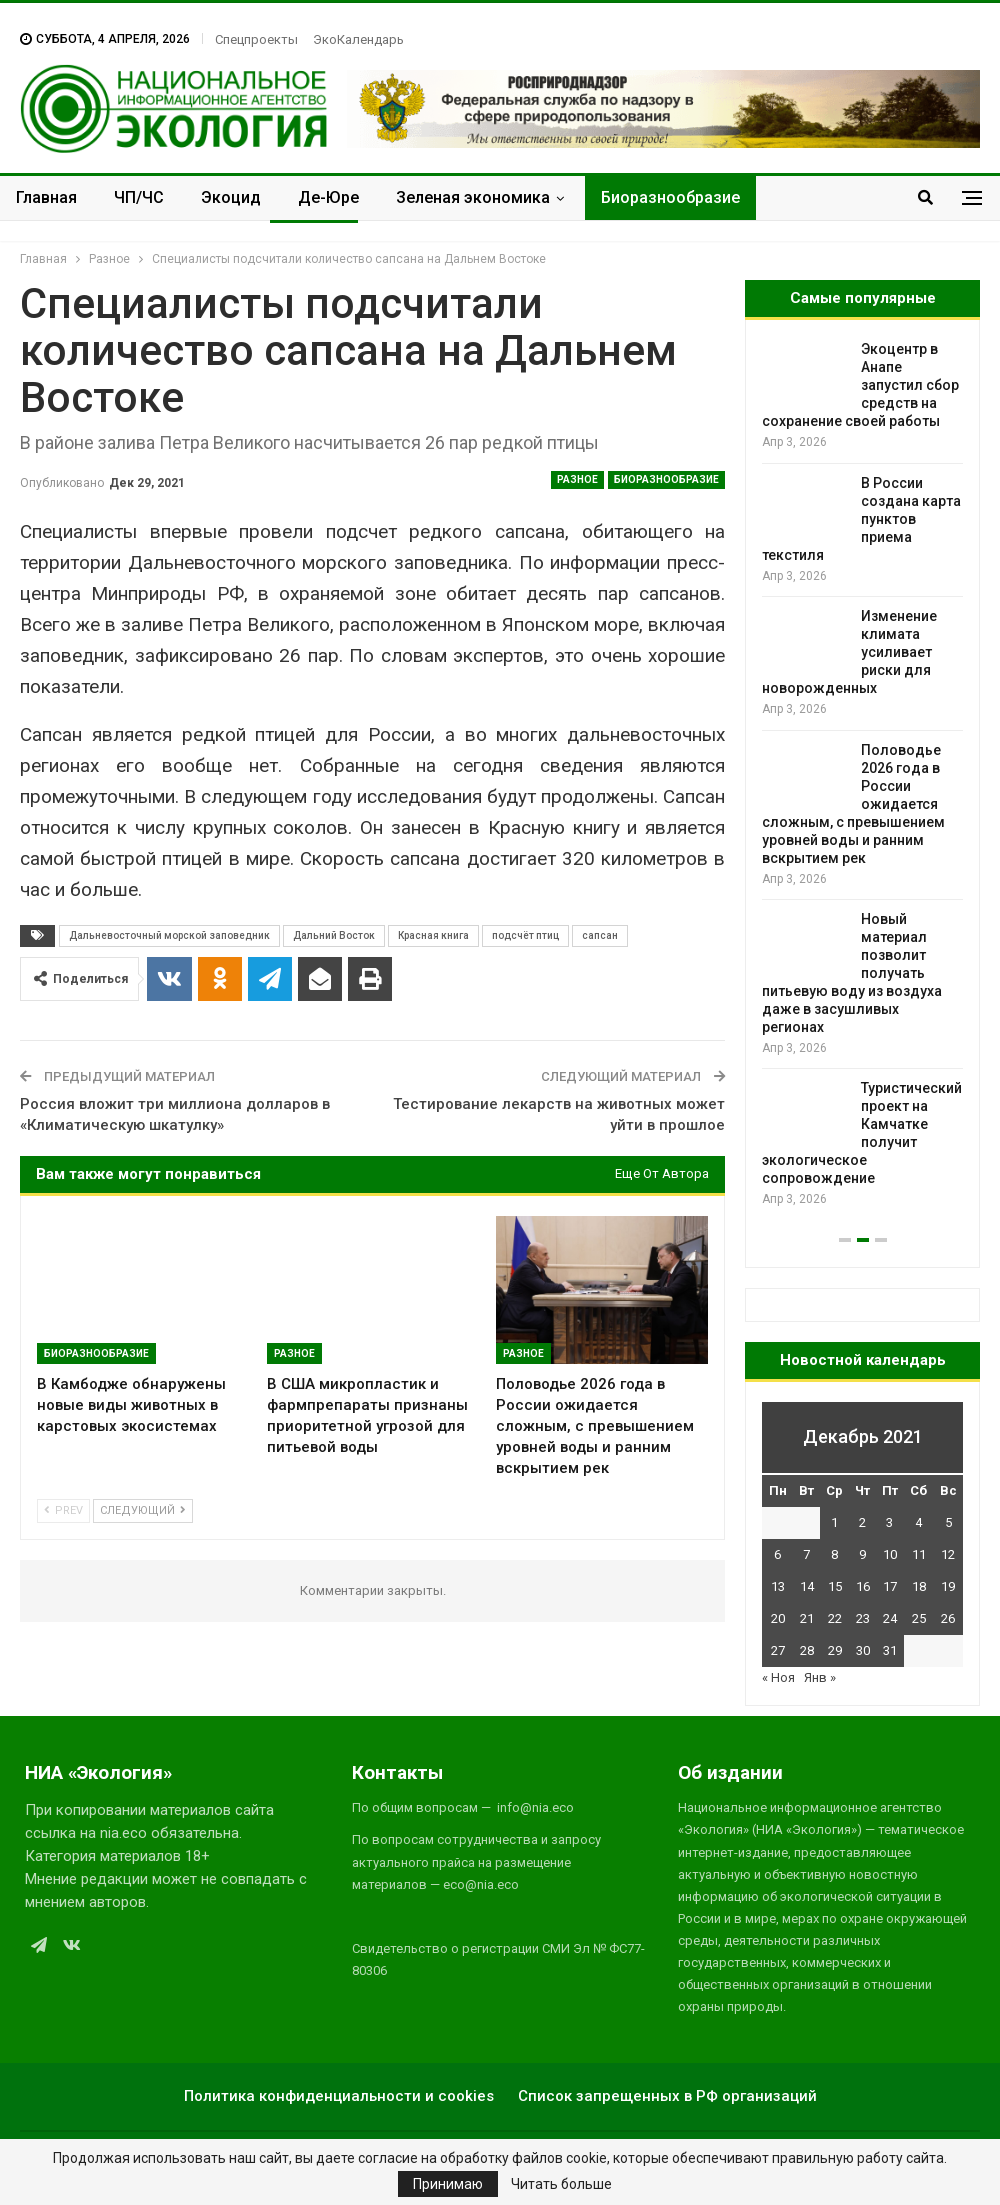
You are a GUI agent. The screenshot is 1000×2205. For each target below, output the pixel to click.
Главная (46, 197)
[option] (862, 774)
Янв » (820, 1677)
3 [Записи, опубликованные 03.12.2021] (889, 1522)
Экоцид (231, 197)
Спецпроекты (256, 39)
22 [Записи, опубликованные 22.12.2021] (835, 1618)
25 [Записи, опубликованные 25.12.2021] (919, 1618)
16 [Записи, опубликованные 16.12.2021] (863, 1586)
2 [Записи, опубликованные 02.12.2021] (862, 1522)
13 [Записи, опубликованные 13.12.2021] (778, 1586)
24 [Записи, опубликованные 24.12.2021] (890, 1618)
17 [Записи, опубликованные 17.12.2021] (890, 1586)
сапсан (600, 935)
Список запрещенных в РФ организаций (667, 2096)
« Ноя (778, 1677)
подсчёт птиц (525, 935)
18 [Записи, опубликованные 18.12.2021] (919, 1586)
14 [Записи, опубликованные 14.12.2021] (807, 1586)
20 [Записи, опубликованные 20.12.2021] (778, 1618)
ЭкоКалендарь (358, 39)
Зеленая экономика (473, 197)
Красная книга (433, 935)
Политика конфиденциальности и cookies (339, 2096)
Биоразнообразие (670, 197)
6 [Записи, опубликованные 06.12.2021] (777, 1554)
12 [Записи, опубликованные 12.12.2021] (948, 1554)
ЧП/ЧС (139, 197)
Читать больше (561, 2184)
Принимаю (448, 2184)
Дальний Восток (334, 935)
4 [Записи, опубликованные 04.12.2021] (918, 1522)
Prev (63, 1510)
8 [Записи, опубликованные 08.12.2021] (834, 1554)
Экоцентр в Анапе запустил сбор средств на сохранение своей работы (860, 385)
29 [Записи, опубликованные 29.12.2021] (835, 1650)
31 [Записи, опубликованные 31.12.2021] (890, 1650)
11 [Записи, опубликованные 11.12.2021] (919, 1554)
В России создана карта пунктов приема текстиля (861, 519)
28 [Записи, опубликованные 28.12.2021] (807, 1650)
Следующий (143, 1510)
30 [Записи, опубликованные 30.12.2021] (863, 1650)
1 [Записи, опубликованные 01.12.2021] (834, 1522)
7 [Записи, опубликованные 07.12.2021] (806, 1554)
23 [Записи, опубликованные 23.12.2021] (863, 1618)
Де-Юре (328, 197)
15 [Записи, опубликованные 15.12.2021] (835, 1586)
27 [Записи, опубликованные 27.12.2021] (778, 1650)
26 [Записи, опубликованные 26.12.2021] (948, 1618)
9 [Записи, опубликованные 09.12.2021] (862, 1554)
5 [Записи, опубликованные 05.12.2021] (948, 1522)
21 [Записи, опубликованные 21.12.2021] (807, 1618)
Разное (577, 479)
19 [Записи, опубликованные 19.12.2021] (948, 1586)
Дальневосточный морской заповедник (169, 935)
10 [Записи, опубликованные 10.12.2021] (890, 1554)
